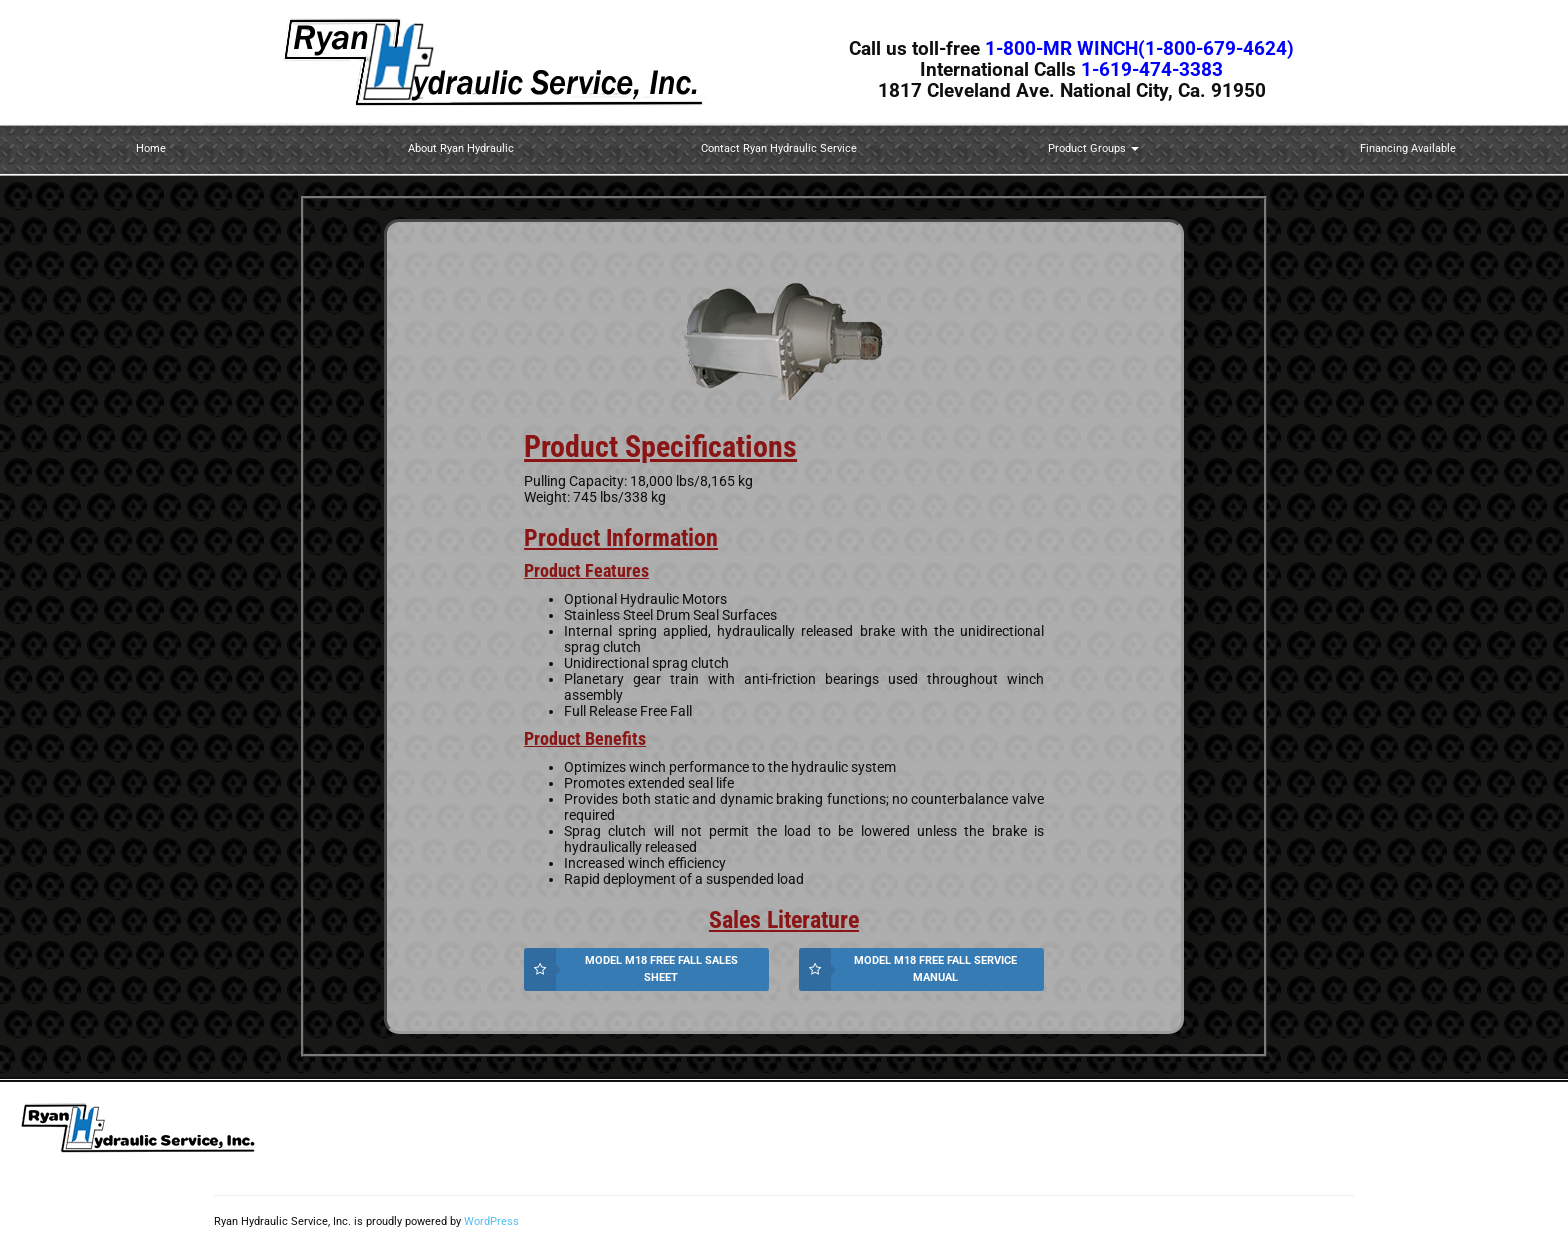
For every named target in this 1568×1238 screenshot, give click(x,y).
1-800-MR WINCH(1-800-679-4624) (1139, 49)
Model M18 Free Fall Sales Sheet (661, 969)
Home (151, 148)
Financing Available (1408, 148)
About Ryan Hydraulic (461, 148)
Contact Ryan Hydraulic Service (779, 148)
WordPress (491, 1221)
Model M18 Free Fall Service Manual (935, 969)
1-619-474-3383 (1152, 70)
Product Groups (1093, 148)
